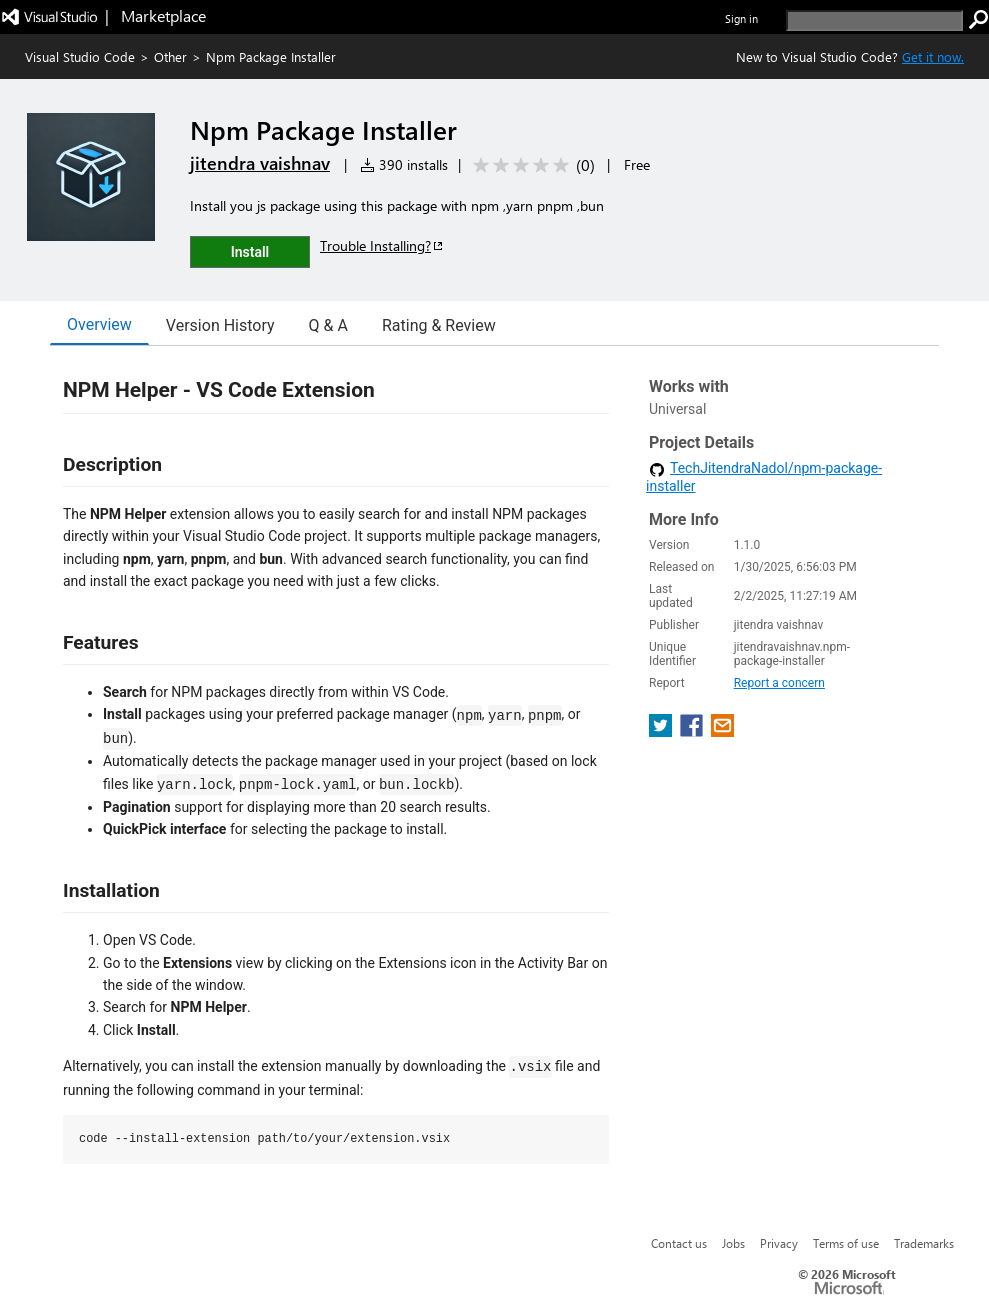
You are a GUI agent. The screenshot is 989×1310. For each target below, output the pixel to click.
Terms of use (846, 1243)
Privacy (779, 1243)
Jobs (733, 1243)
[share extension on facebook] (693, 731)
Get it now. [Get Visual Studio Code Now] (933, 56)
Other (170, 56)
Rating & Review (439, 325)
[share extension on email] (722, 731)
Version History (220, 325)
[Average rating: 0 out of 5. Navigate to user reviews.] (530, 165)
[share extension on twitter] (662, 731)
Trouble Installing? (382, 245)
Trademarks (924, 1243)
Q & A (328, 325)
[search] (874, 20)
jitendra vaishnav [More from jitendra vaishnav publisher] (260, 163)
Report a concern (779, 683)
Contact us (679, 1243)
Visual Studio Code (80, 56)
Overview (99, 324)
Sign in (741, 18)
